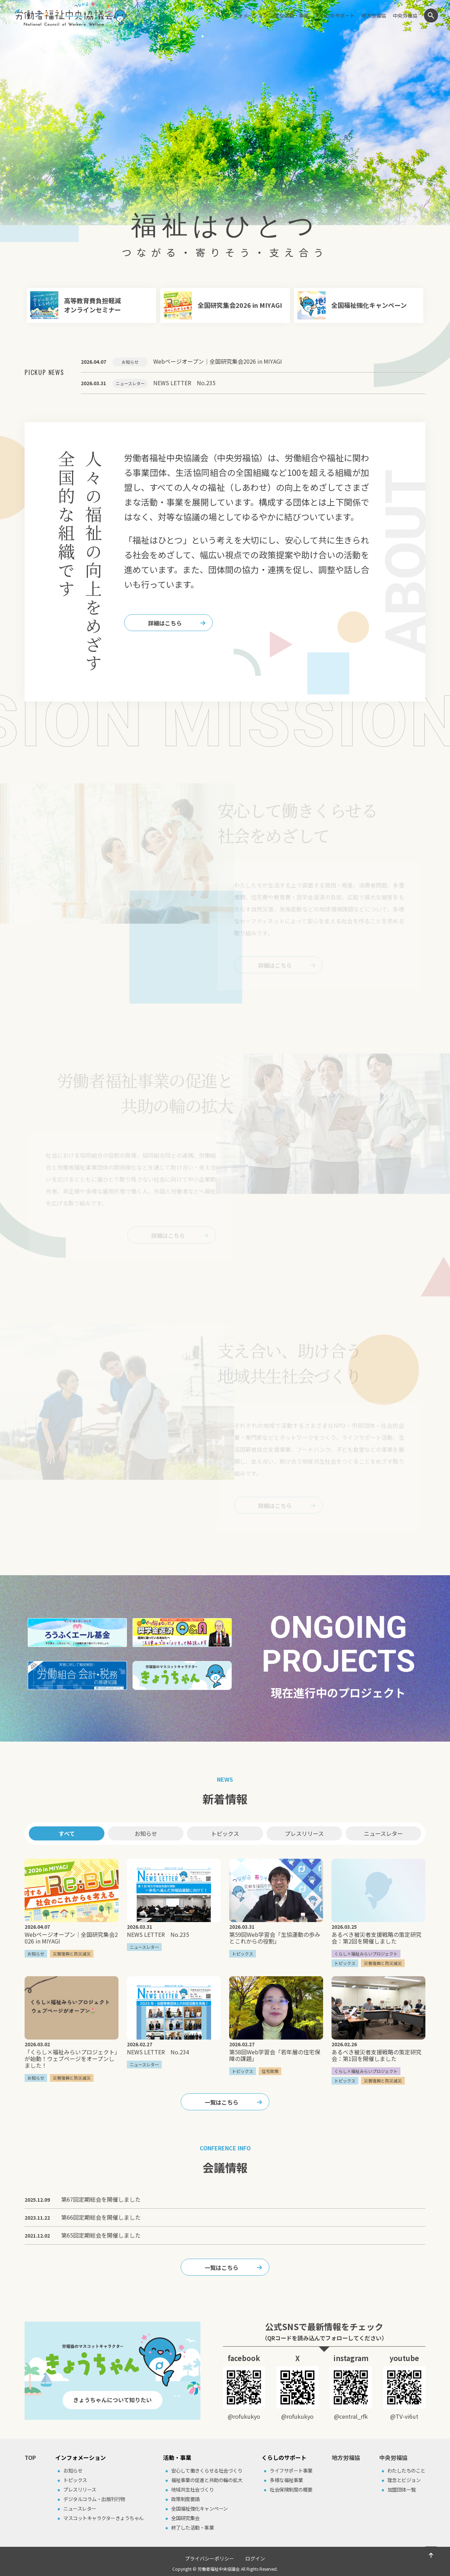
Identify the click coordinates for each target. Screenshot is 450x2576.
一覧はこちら (221, 2102)
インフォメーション (245, 15)
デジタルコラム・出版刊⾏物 (94, 2498)
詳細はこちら (165, 623)
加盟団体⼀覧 (401, 2489)
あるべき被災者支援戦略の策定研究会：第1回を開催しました (377, 2055)
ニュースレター (383, 1833)
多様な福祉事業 (286, 2479)
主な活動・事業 (291, 15)
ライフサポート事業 (291, 2470)
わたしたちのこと (406, 2470)
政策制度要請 (185, 2498)
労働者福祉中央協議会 (219, 2569)
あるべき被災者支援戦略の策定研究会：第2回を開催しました (377, 1937)
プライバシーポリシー (209, 2558)
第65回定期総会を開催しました (101, 2235)
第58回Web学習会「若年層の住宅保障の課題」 (274, 2055)
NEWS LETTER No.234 (158, 2052)
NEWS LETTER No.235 (158, 1934)
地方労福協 (373, 15)
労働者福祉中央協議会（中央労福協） (71, 14)
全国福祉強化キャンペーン (199, 2508)
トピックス (225, 1833)
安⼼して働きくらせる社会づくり (207, 2470)
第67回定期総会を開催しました (101, 2199)
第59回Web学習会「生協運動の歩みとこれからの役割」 (274, 1937)
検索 (431, 15)
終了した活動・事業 (192, 2527)
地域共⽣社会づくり (192, 2489)
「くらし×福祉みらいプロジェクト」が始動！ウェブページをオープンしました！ (71, 2058)
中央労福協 (405, 15)
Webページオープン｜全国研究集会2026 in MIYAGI (71, 1937)
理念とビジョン (404, 2479)
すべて (67, 1833)
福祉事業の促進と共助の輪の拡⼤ (207, 2479)
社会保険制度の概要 (291, 2489)
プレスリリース (304, 1833)
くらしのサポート (335, 15)
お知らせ (146, 1833)
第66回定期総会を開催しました (101, 2217)
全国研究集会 (185, 2517)
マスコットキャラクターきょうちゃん (103, 2517)
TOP (30, 2457)
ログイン (255, 2558)
